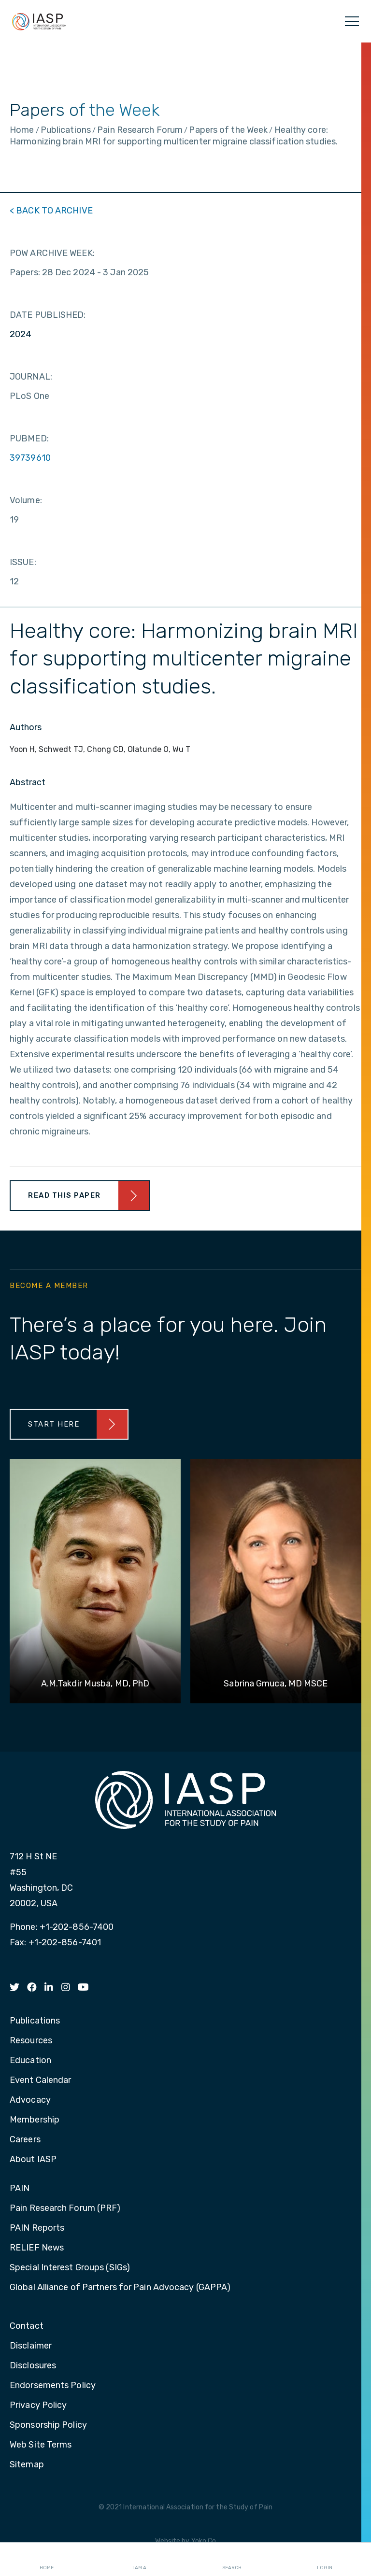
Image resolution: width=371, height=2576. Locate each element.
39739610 (30, 458)
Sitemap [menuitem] (27, 2465)
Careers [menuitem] (25, 2140)
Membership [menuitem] (34, 2120)
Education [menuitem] (30, 2061)
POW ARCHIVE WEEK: (52, 253)
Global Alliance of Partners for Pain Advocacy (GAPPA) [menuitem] (120, 2288)
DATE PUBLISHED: (48, 315)
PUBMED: (29, 438)
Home (47, 2559)
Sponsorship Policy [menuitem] (48, 2425)
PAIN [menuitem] (19, 2189)
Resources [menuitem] (31, 2041)
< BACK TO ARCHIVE (51, 210)
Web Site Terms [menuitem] (40, 2445)
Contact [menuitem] (26, 2326)
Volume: (26, 500)
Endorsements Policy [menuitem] (53, 2386)
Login (324, 2559)
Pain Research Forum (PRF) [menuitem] (65, 2208)
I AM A (139, 2559)
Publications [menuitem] (35, 2021)
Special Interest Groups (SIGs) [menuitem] (70, 2268)
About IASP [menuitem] (33, 2160)
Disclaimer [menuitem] (31, 2346)
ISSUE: (23, 562)
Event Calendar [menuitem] (40, 2080)
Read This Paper (64, 1195)
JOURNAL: (31, 376)
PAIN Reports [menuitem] (37, 2228)
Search (232, 2559)
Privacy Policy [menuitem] (38, 2405)
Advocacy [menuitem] (30, 2100)
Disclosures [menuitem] (33, 2366)
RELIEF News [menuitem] (37, 2248)
